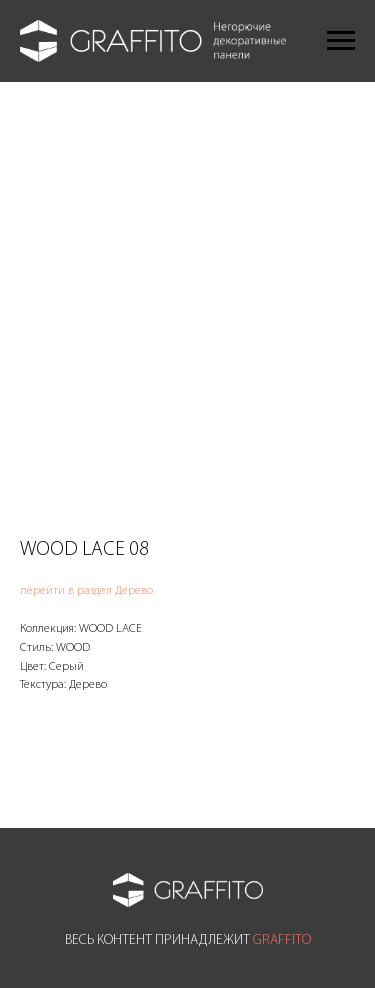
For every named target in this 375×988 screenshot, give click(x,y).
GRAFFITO (282, 940)
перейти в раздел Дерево (86, 591)
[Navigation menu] (341, 41)
